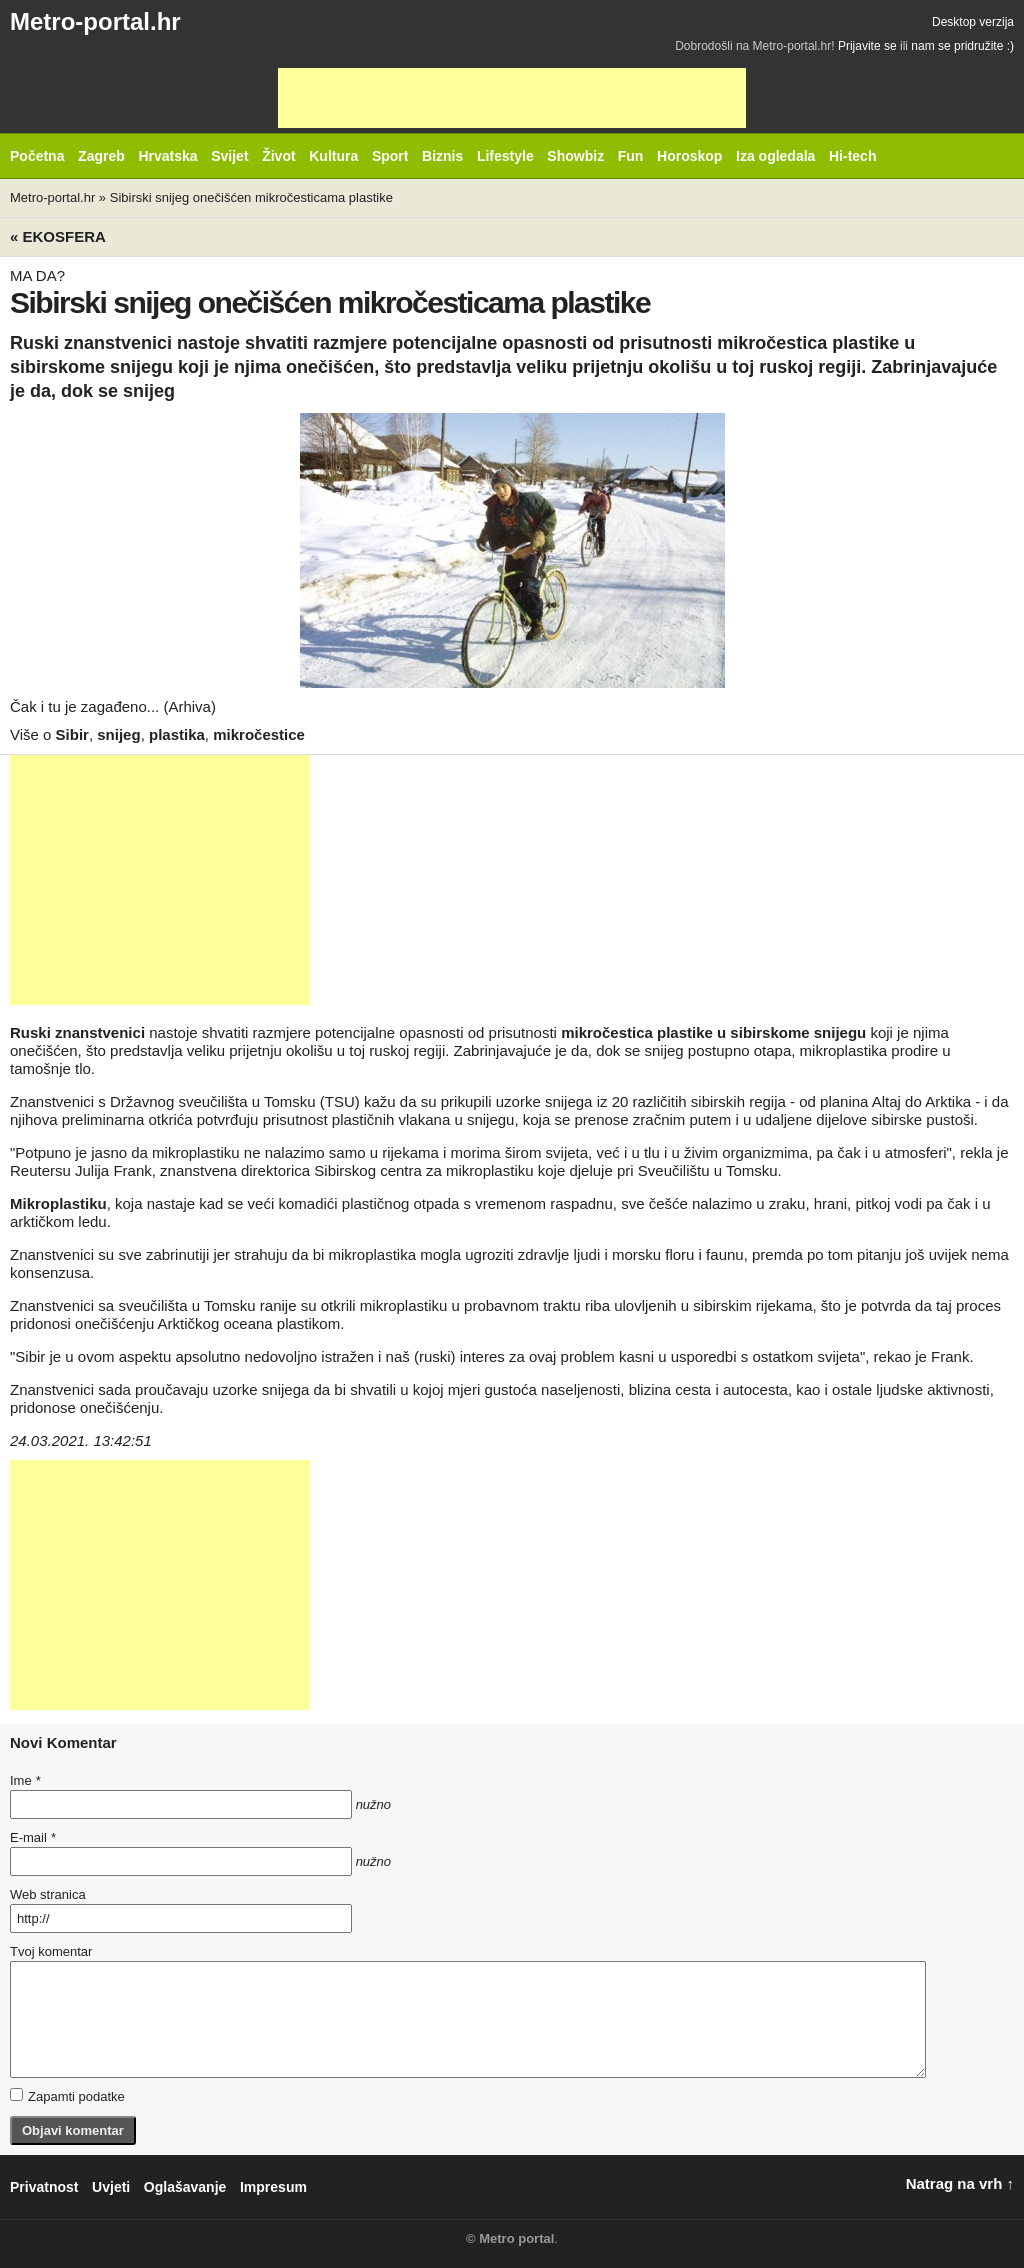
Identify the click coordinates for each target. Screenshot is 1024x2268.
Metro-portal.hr (95, 21)
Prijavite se (867, 46)
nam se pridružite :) (962, 46)
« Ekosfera (58, 236)
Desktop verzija (973, 22)
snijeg (118, 734)
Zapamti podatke (67, 2096)
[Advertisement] (512, 98)
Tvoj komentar (51, 1951)
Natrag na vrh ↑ (960, 2183)
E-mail (33, 1837)
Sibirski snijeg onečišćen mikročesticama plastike (251, 197)
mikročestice (259, 734)
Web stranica (48, 1894)
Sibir (72, 734)
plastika (177, 734)
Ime (25, 1780)
